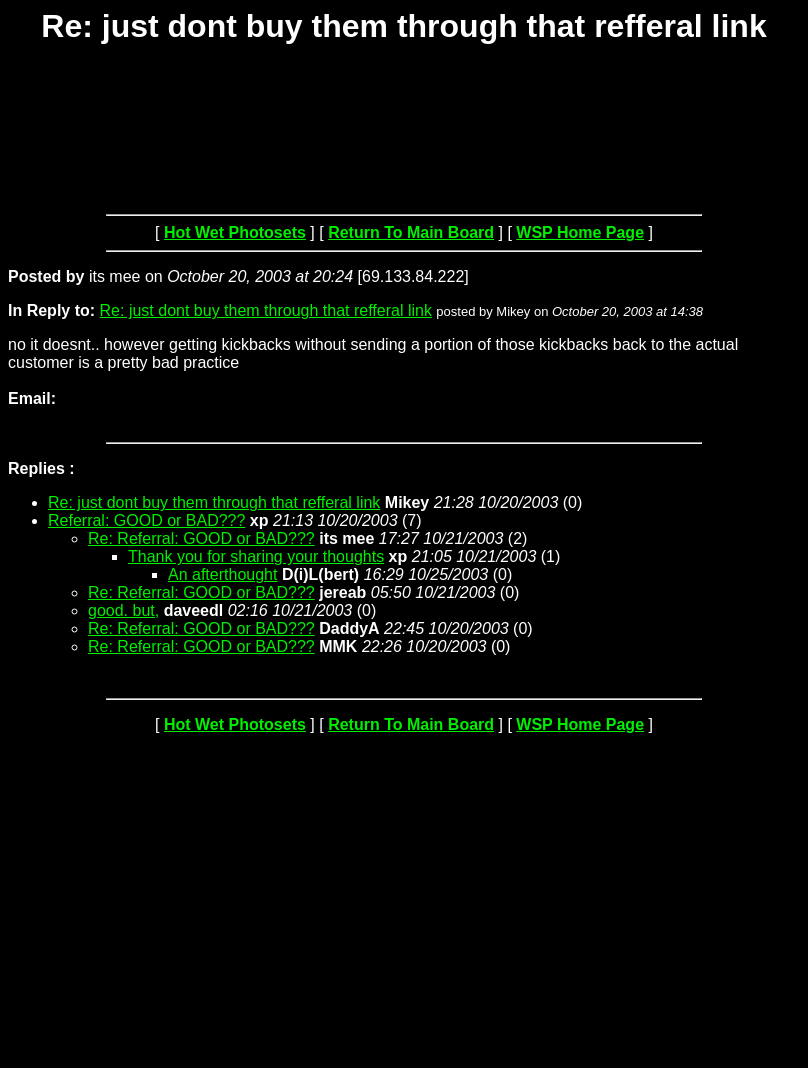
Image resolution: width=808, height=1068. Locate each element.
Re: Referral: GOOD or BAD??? (201, 538)
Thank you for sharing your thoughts (256, 556)
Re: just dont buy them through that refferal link (266, 310)
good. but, (123, 610)
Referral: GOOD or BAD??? (146, 520)
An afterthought (222, 574)
